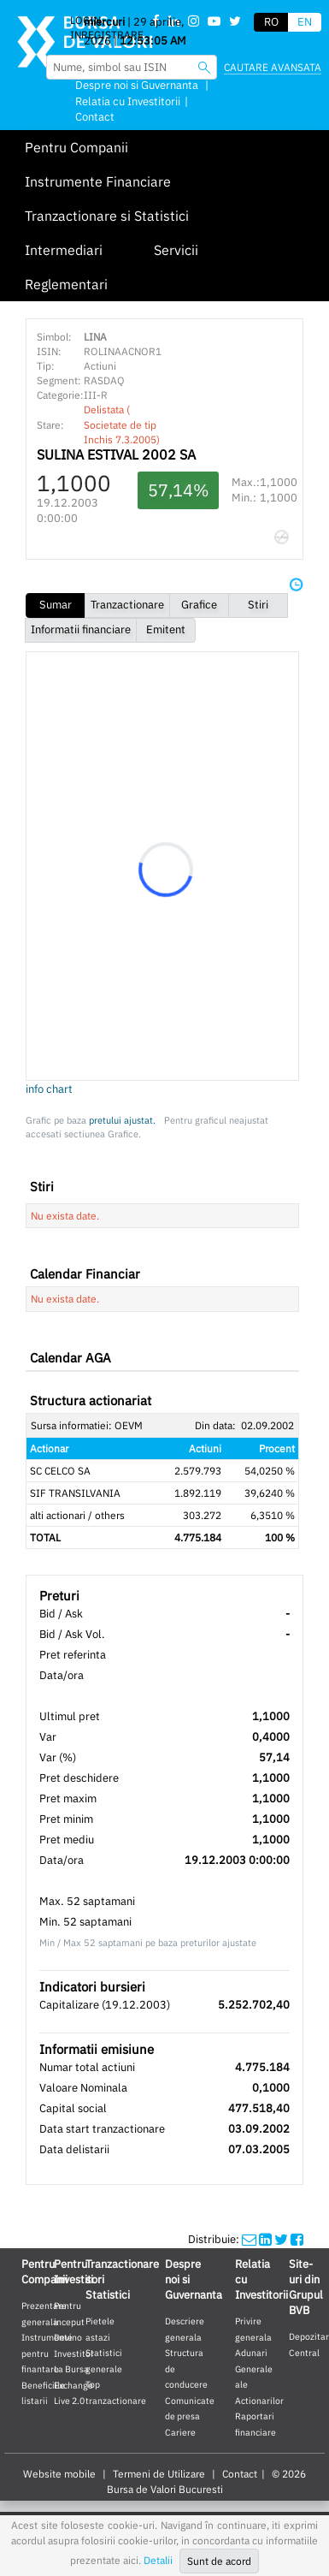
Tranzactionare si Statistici (107, 215)
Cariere (180, 2432)
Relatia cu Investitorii (127, 101)
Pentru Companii (76, 147)
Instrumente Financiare (98, 181)
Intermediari (64, 249)
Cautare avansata (272, 67)
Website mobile (59, 2473)
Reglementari (66, 284)
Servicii (176, 249)
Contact (95, 117)
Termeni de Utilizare (159, 2473)
